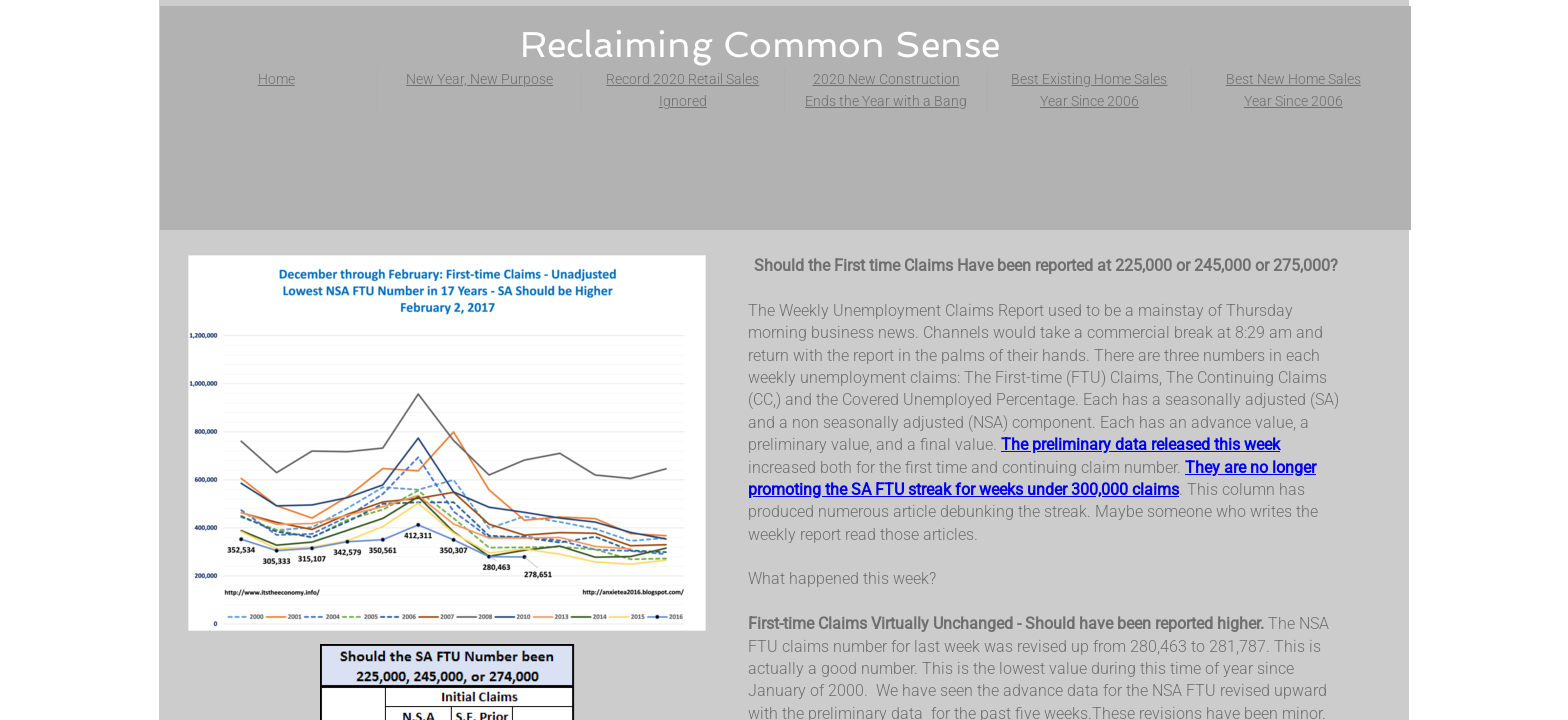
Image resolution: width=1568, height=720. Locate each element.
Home (276, 79)
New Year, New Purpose (479, 79)
